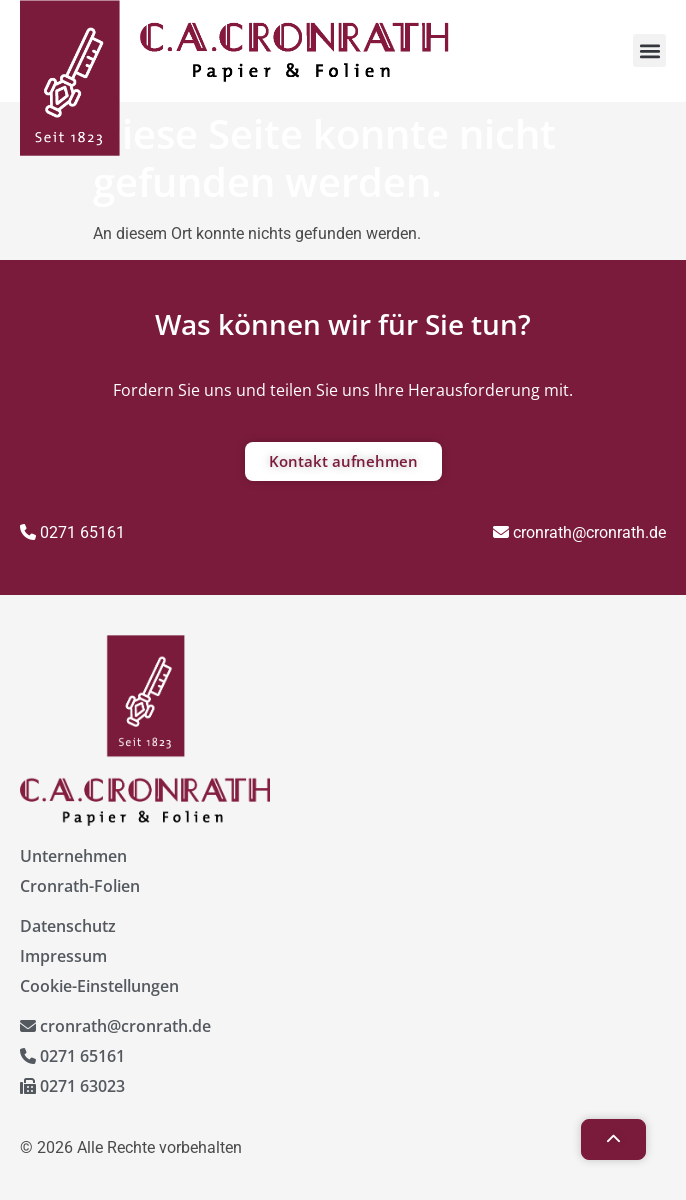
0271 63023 (72, 1086)
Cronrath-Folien (80, 886)
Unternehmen (73, 856)
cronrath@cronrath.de (579, 532)
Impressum (63, 956)
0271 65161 (72, 532)
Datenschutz (68, 926)
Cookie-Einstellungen (99, 986)
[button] (649, 50)
